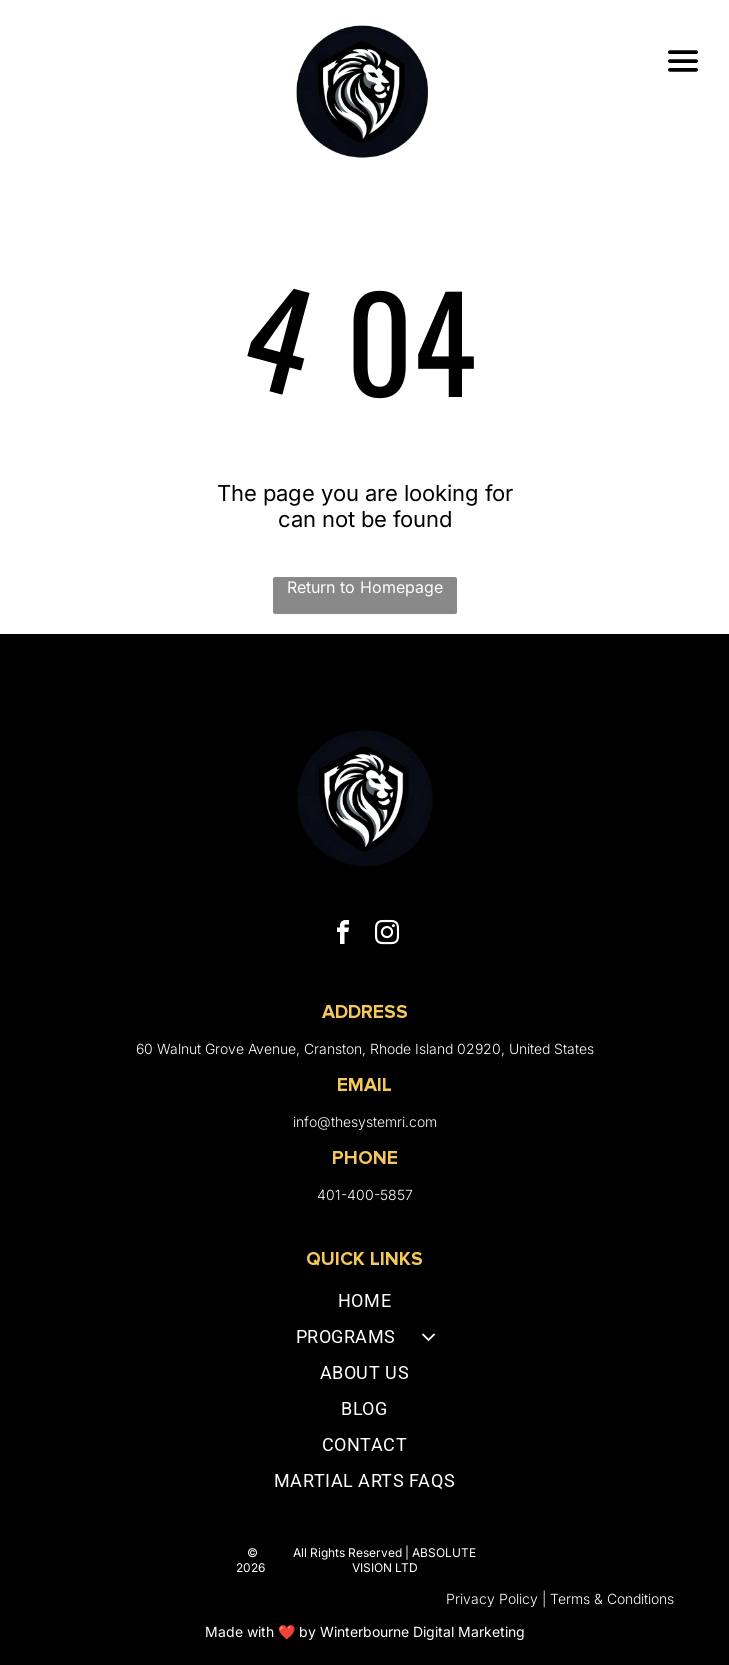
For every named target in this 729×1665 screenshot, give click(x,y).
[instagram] (387, 935)
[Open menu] (683, 61)
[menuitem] (364, 1305)
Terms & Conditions (612, 1598)
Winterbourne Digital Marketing (422, 1631)
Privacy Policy (492, 1598)
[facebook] (343, 935)
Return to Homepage (365, 587)
